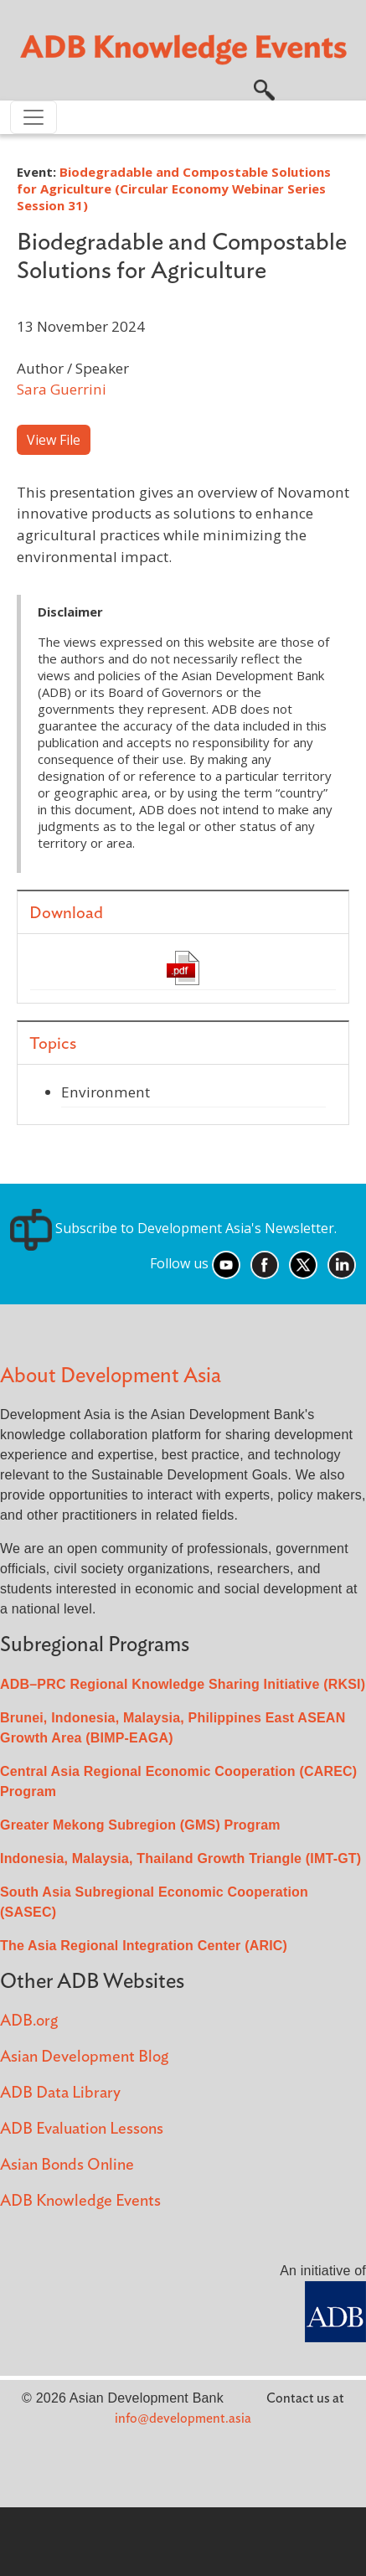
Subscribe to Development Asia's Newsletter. (173, 1228)
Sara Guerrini (61, 389)
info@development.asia (183, 2418)
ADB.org (29, 2021)
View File (53, 440)
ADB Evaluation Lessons (81, 2129)
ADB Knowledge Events (80, 2201)
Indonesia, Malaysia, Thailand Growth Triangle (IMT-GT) (180, 1858)
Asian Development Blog (84, 2057)
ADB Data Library (60, 2093)
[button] (264, 88)
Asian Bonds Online (67, 2165)
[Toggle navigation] (33, 117)
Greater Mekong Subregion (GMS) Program (140, 1825)
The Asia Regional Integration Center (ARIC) (143, 1945)
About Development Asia (110, 1375)
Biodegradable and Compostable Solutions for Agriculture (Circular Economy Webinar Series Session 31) (174, 188)
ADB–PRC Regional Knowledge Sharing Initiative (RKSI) (182, 1684)
